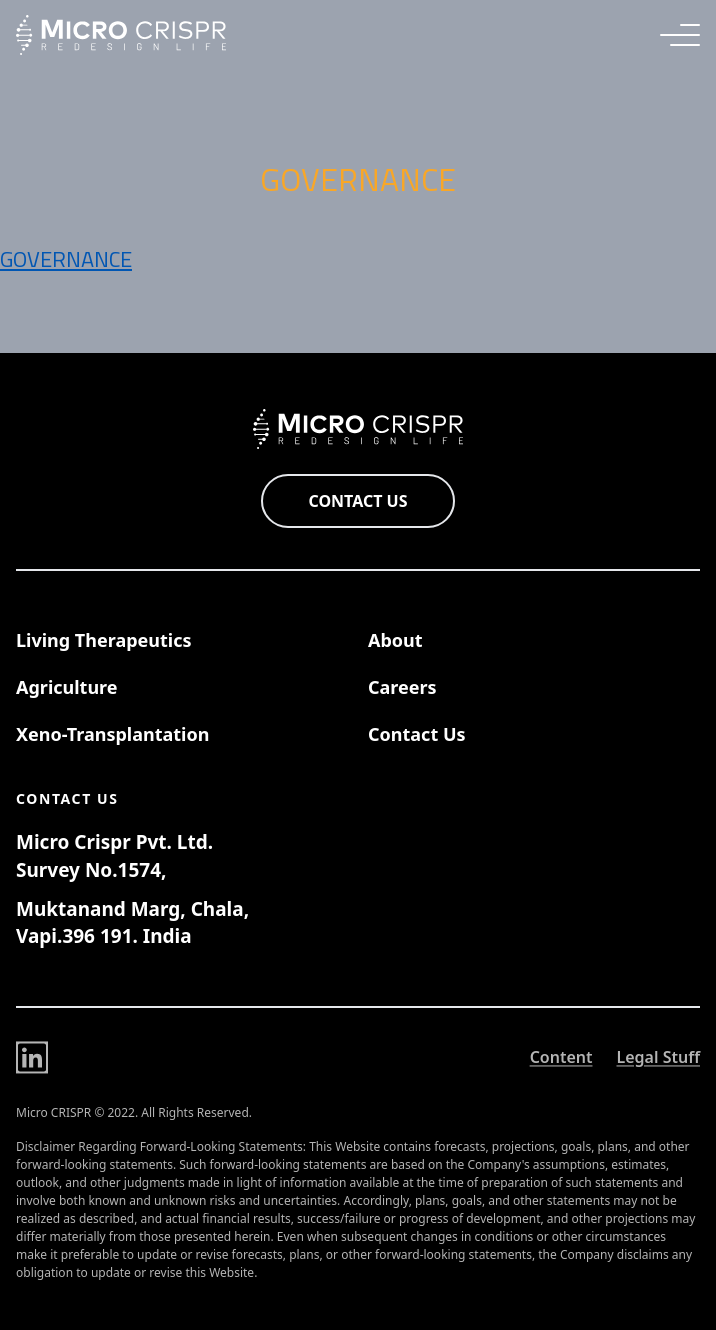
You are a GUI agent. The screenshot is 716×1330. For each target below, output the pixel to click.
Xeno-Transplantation (112, 734)
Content (561, 1059)
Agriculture (67, 687)
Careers (402, 687)
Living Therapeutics (104, 640)
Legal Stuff (658, 1059)
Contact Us (357, 501)
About (395, 640)
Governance (66, 259)
